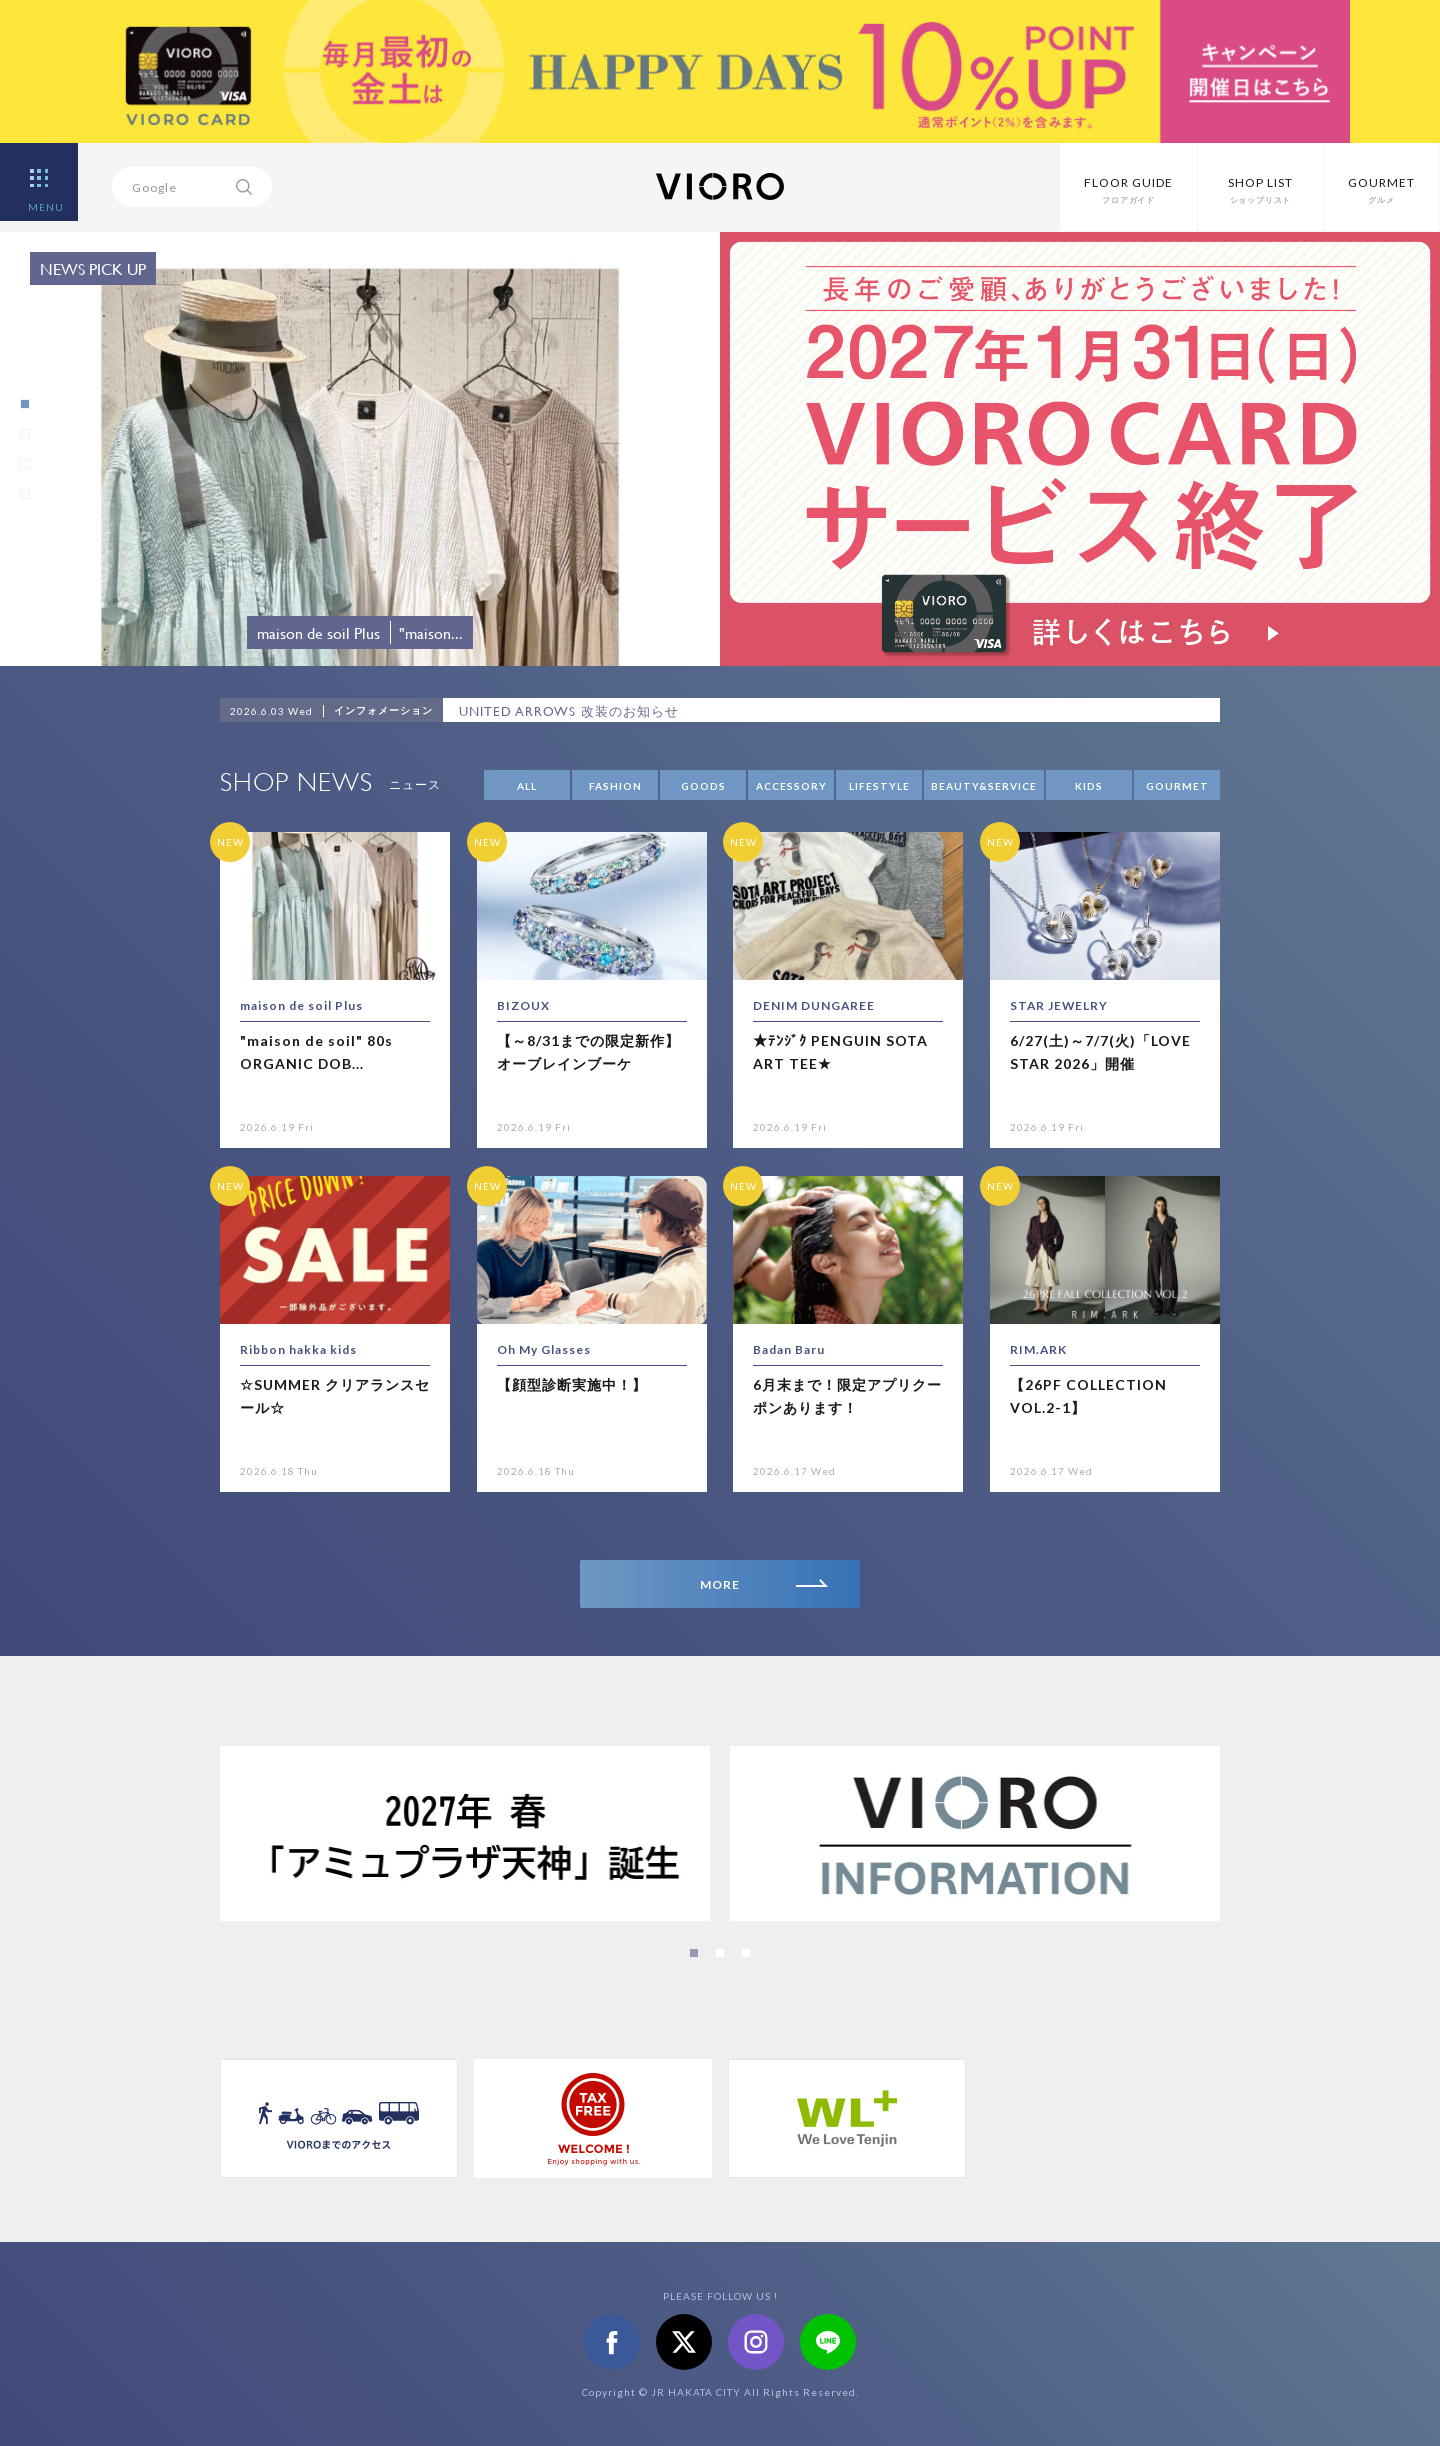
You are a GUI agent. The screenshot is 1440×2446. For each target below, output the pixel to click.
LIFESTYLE (879, 786)
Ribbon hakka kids (298, 1349)
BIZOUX (523, 1005)
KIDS (1089, 786)
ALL (527, 786)
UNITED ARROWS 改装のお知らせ (569, 711)
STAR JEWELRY (1060, 1005)
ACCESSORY (791, 786)
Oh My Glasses (544, 1349)
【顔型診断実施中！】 (572, 1384)
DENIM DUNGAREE (814, 1005)
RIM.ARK (1039, 1349)
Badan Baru (789, 1349)
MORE (764, 1584)
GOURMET (1177, 786)
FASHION (615, 786)
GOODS (703, 786)
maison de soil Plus (301, 1005)
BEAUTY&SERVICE (984, 786)
